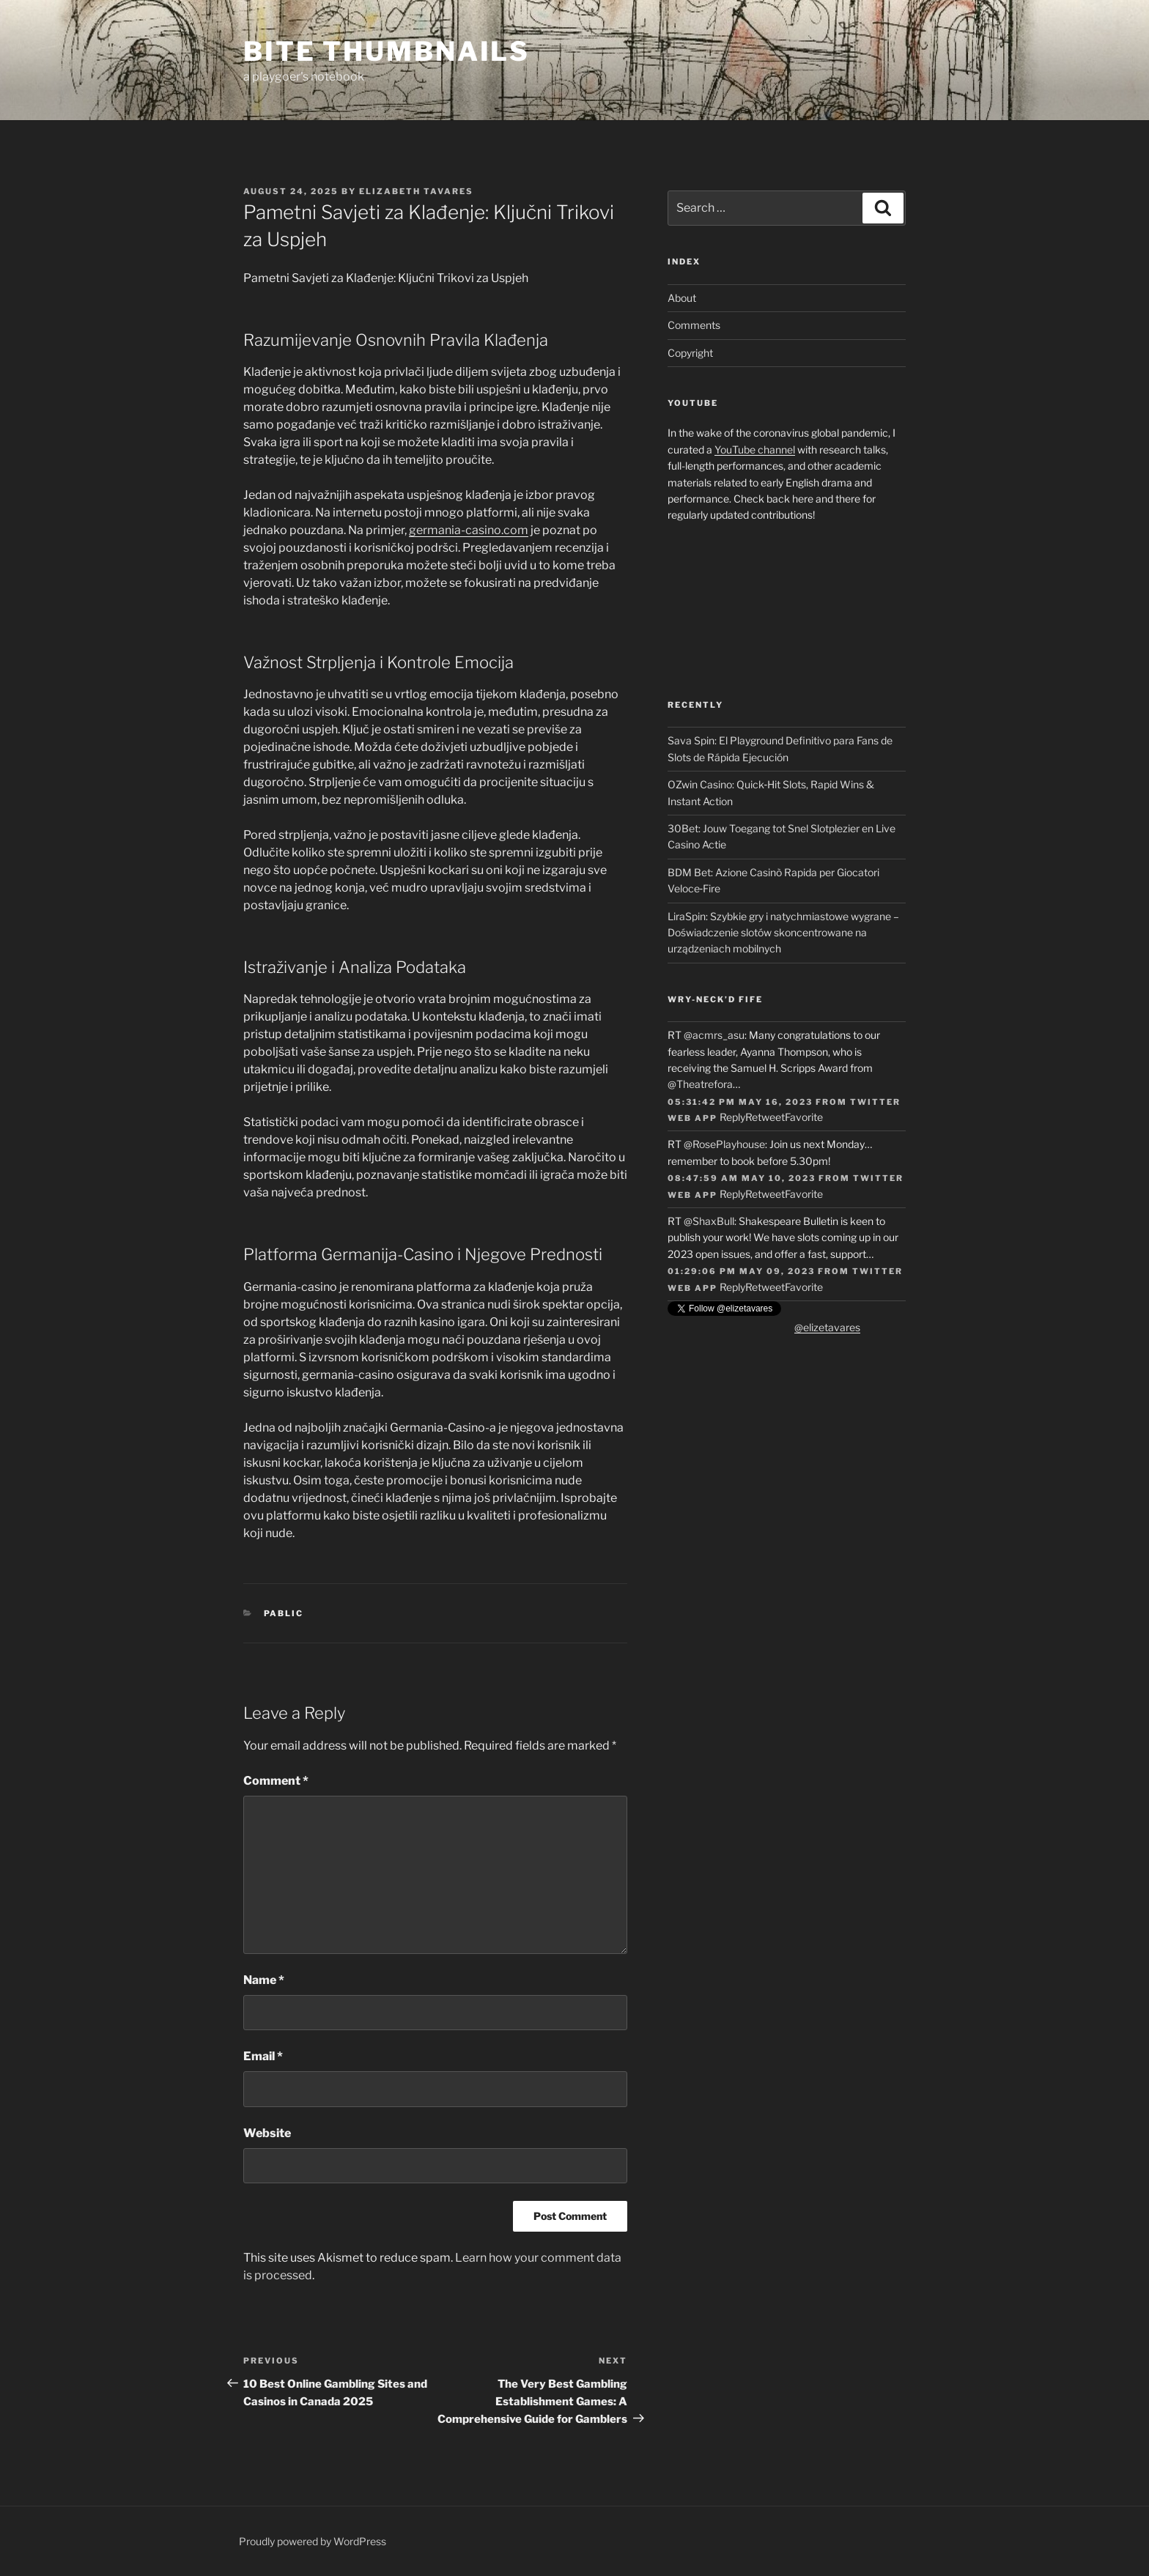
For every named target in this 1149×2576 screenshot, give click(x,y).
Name (263, 1980)
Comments (694, 325)
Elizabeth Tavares (416, 191)
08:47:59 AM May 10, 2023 (742, 1178)
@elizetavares (827, 1327)
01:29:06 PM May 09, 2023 (741, 1271)
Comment (276, 1781)
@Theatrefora (700, 1084)
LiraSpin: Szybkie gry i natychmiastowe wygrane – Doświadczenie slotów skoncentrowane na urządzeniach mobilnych (783, 932)
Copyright (690, 353)
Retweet (765, 1117)
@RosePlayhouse (724, 1144)
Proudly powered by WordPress (312, 2541)
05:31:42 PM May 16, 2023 (740, 1102)
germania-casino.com (468, 530)
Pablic (284, 1613)
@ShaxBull (709, 1221)
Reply (732, 1117)
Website (267, 2133)
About (682, 298)
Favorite (804, 1117)
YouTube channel (754, 449)
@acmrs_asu (714, 1035)
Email (263, 2056)
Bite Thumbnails (386, 51)
